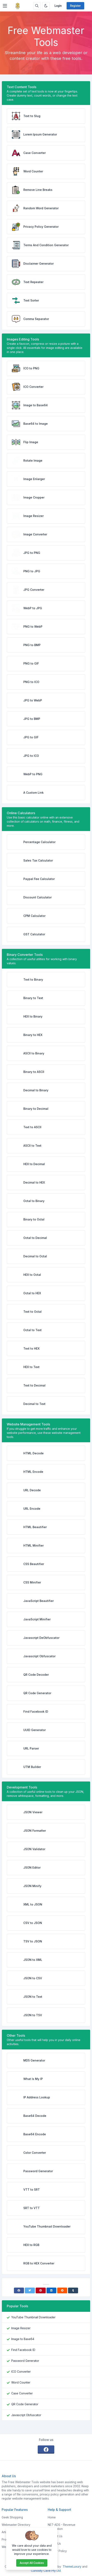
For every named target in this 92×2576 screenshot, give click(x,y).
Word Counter (20, 2382)
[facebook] (46, 2449)
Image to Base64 (22, 2339)
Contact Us (55, 2536)
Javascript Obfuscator (26, 2415)
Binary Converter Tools (25, 955)
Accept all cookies (32, 2563)
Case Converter (22, 2393)
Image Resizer (21, 2328)
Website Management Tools (28, 1424)
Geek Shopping (12, 2517)
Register (75, 5)
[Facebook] (19, 2290)
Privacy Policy (57, 2551)
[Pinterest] (41, 2290)
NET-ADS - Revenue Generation (61, 2526)
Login (58, 5)
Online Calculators (21, 813)
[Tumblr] (73, 2290)
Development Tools (22, 1787)
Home (52, 2517)
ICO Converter (21, 2371)
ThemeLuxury (72, 2566)
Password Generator (25, 2360)
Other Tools (16, 2035)
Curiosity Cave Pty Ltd (46, 2570)
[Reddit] (62, 2290)
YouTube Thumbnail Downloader (33, 2317)
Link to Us (54, 2543)
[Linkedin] (52, 2290)
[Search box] (37, 5)
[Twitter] (30, 2290)
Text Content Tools (21, 87)
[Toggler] (5, 5)
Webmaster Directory (16, 2524)
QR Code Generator (24, 2404)
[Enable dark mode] (46, 5)
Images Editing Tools (23, 339)
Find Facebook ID (23, 2350)
